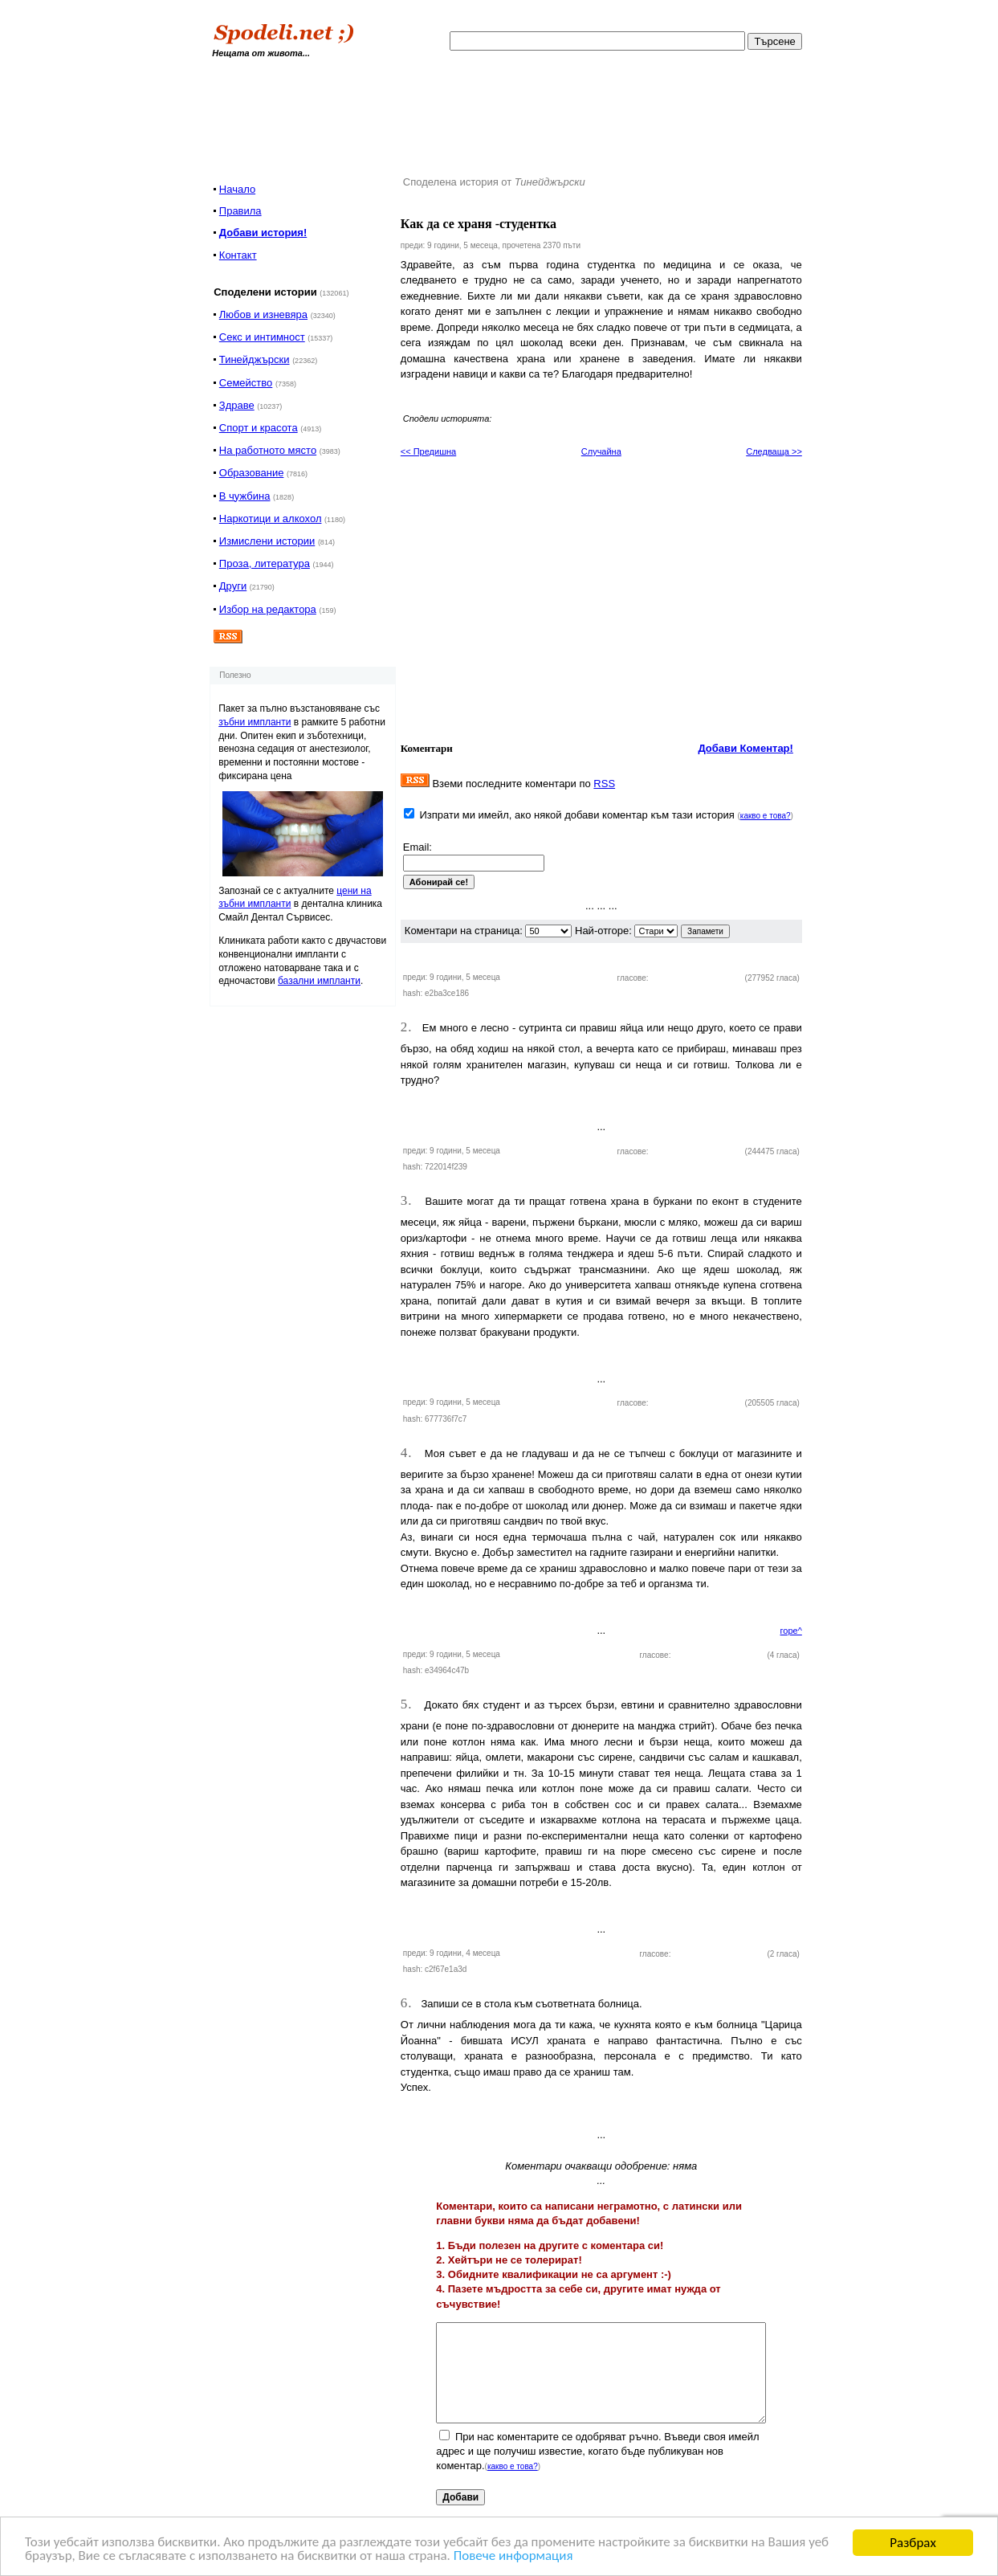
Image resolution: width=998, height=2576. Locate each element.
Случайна (601, 451)
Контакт (238, 255)
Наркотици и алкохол (270, 518)
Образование (251, 473)
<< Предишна (428, 451)
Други (232, 586)
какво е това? (765, 815)
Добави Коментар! (745, 748)
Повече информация (515, 2557)
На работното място (267, 450)
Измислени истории (267, 541)
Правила (240, 211)
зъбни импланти (254, 722)
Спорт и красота (258, 428)
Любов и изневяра (263, 314)
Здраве (237, 405)
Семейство (246, 383)
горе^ (791, 1630)
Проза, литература (264, 563)
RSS (604, 784)
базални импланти (319, 980)
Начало (237, 189)
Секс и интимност (262, 337)
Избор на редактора (267, 609)
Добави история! (263, 233)
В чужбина (245, 496)
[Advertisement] (510, 112)
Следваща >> (774, 451)
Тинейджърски (254, 359)
